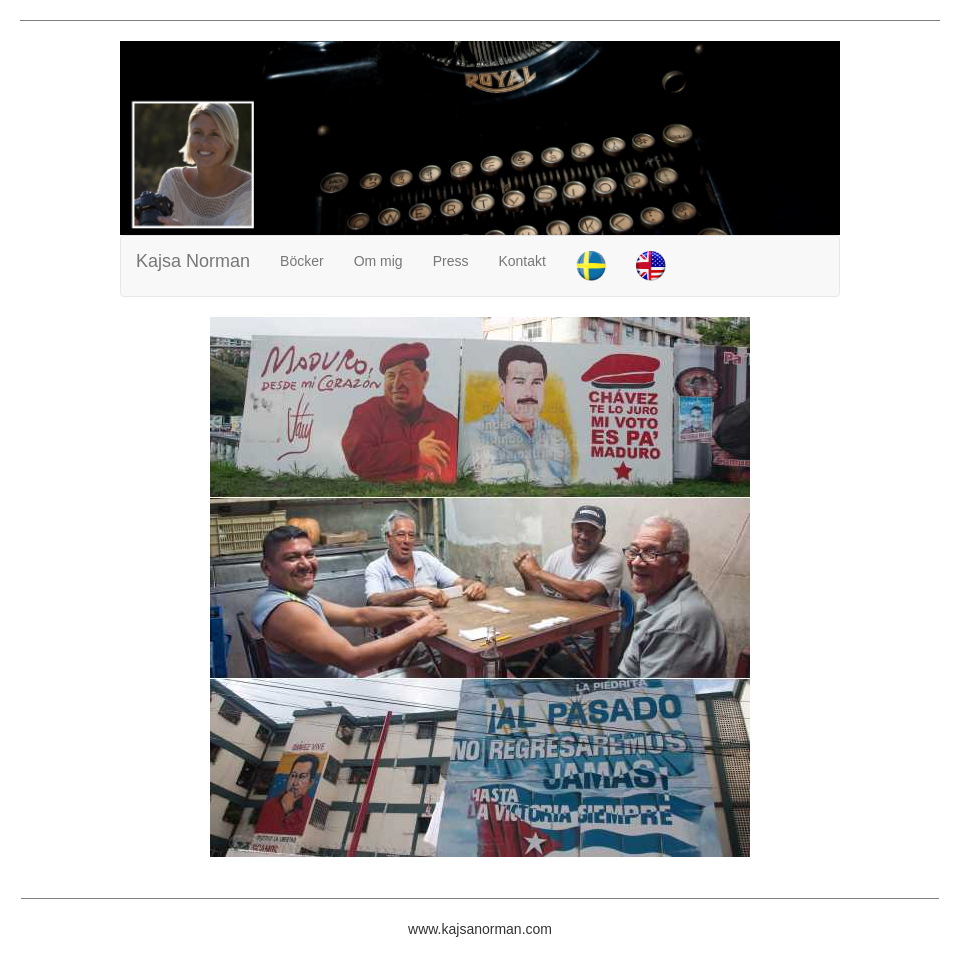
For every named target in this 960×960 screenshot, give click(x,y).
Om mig (378, 261)
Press (451, 261)
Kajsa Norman (193, 261)
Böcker (302, 261)
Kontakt (521, 261)
